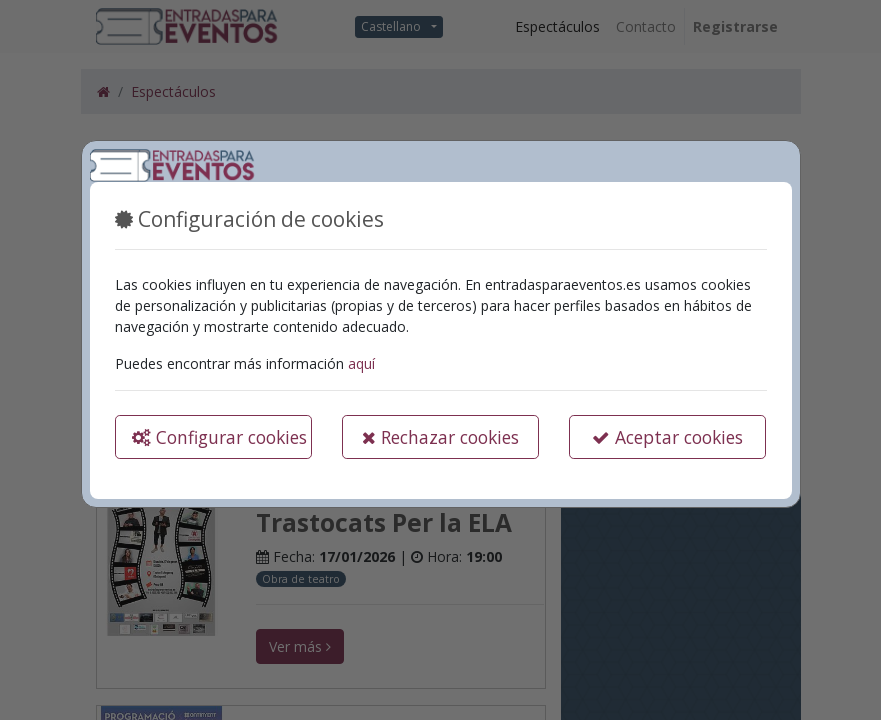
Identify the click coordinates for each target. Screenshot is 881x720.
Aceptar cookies (667, 437)
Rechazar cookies (440, 437)
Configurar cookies (219, 437)
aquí (361, 363)
